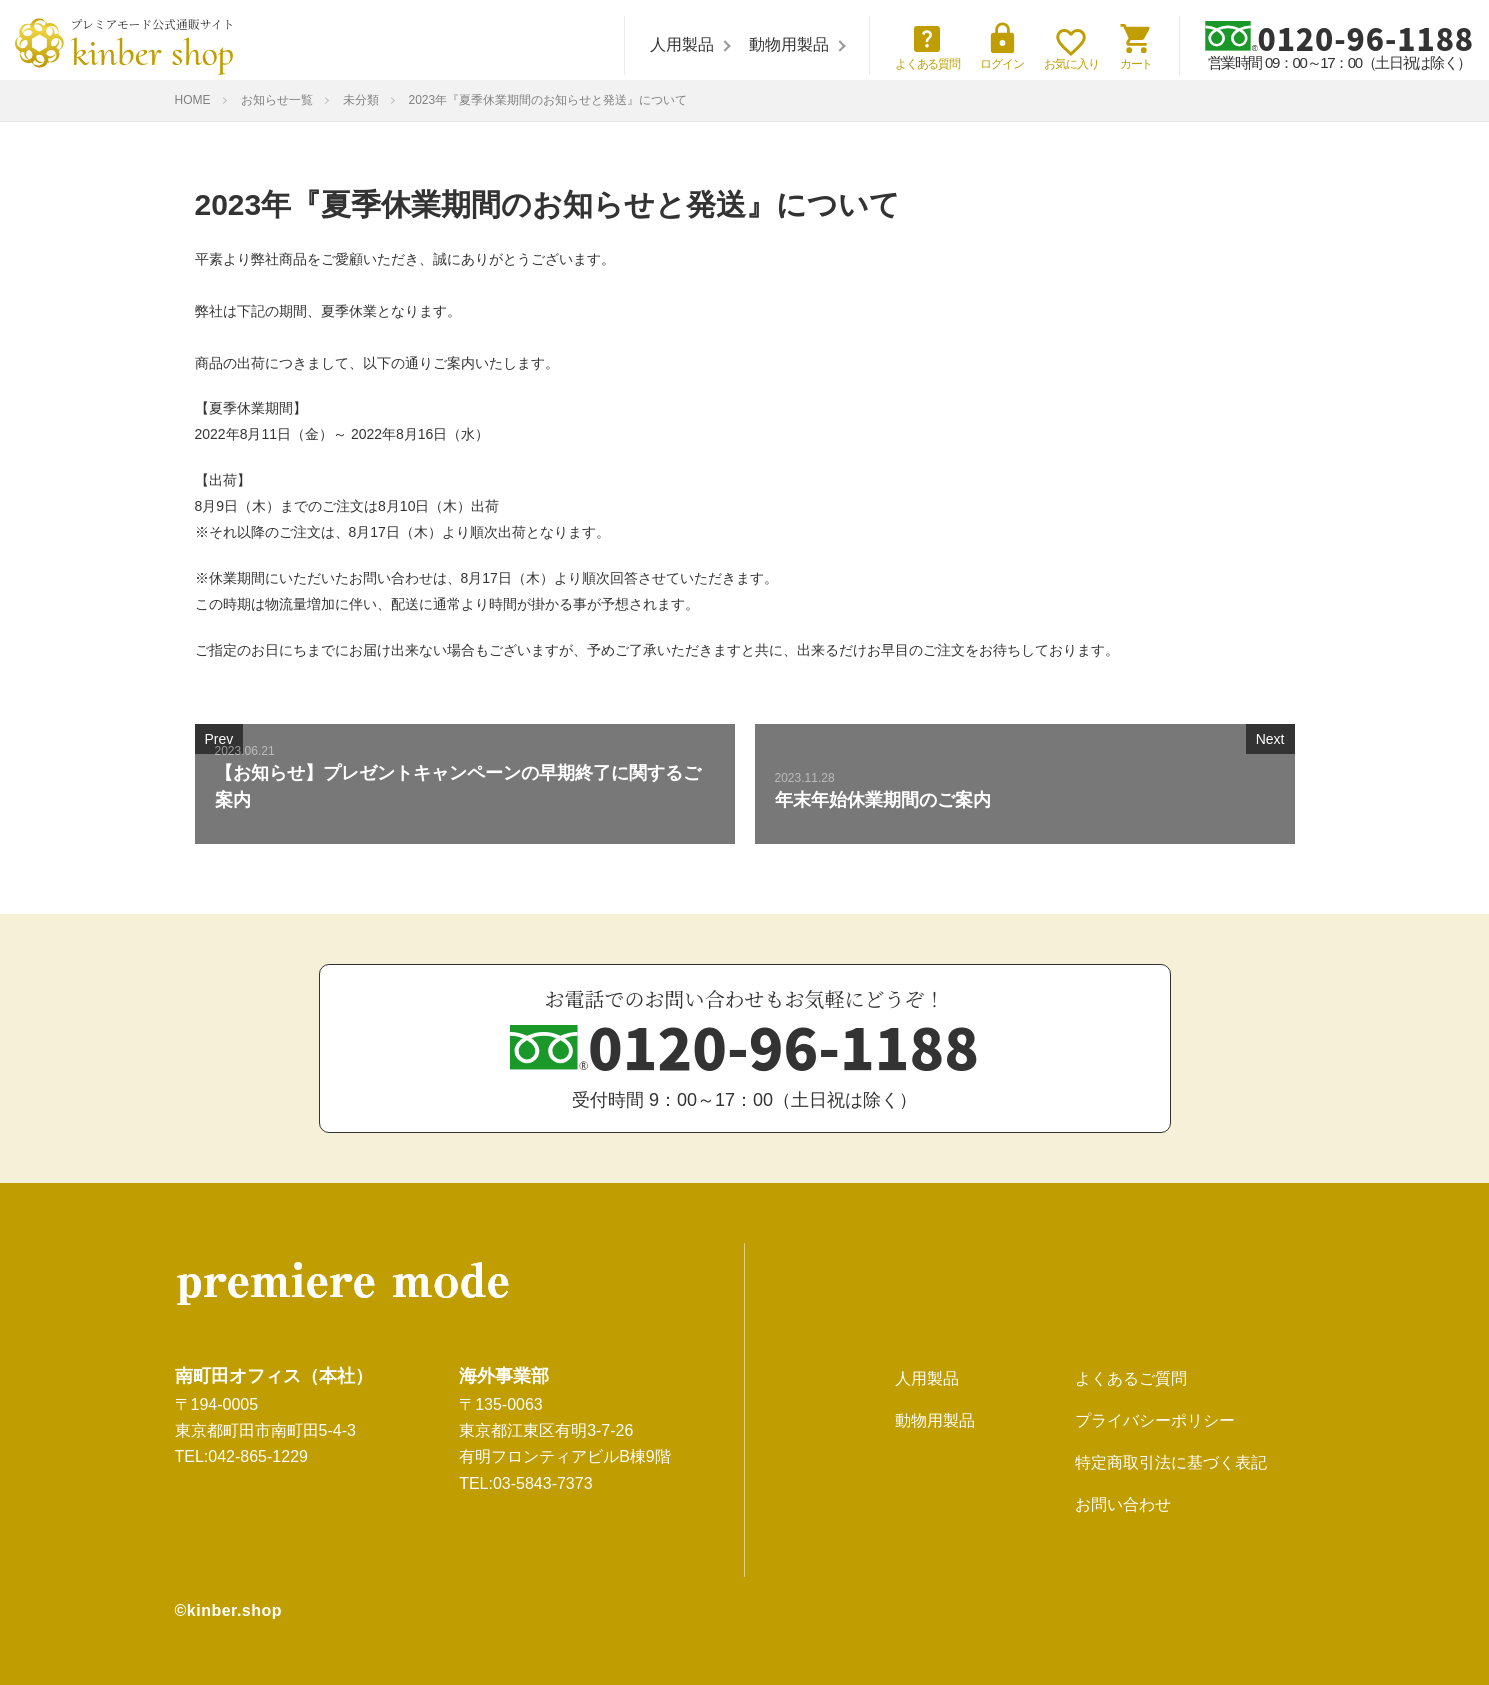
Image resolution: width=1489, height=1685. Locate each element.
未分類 (361, 100)
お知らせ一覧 (277, 100)
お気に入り (1071, 49)
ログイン (1002, 45)
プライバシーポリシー (1155, 1420)
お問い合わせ (1123, 1504)
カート (1136, 45)
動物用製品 (789, 44)
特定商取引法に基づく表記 (1171, 1462)
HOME (193, 100)
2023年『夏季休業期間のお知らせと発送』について (548, 100)
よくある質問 (928, 46)
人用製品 (682, 44)
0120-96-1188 (1339, 37)
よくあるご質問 (1131, 1378)
